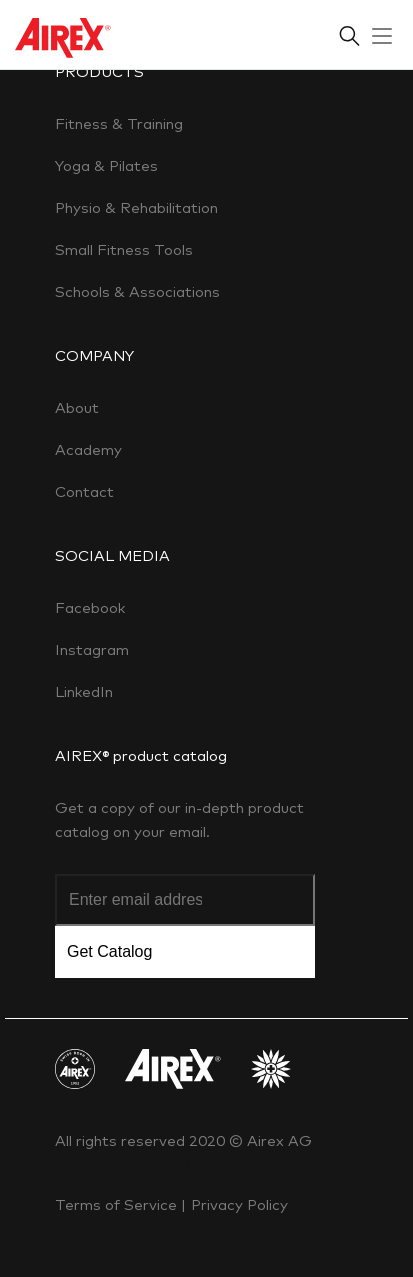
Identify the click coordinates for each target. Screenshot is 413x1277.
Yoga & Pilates (106, 165)
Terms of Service (118, 1204)
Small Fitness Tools (124, 249)
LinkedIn (84, 691)
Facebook (90, 607)
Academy (88, 449)
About (77, 407)
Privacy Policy (239, 1204)
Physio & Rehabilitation (136, 207)
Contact (84, 491)
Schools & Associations (137, 291)
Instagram (92, 649)
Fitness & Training (119, 123)
